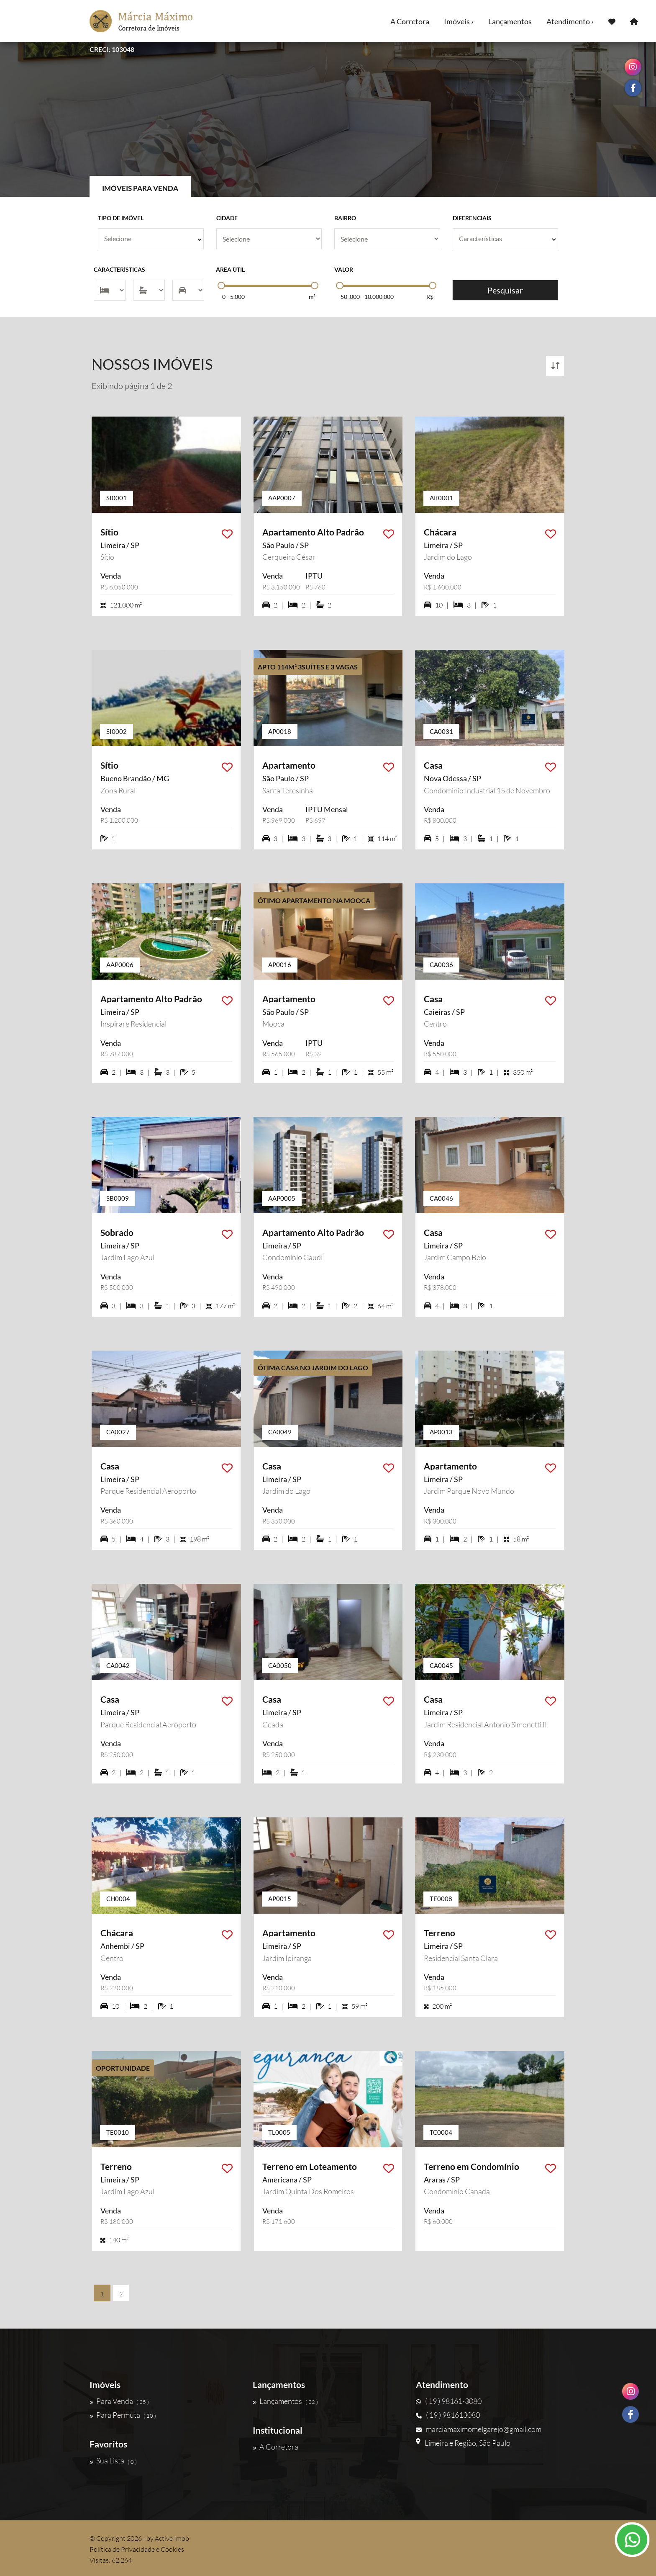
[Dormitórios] (110, 290)
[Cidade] (269, 238)
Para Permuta (123, 2414)
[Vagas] (188, 290)
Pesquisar (505, 290)
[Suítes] (149, 290)
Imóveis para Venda (140, 188)
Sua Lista (113, 2460)
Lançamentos (510, 21)
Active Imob (172, 2538)
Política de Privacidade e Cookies (137, 2549)
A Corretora (409, 21)
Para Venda (119, 2401)
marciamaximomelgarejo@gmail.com (478, 2429)
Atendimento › (570, 21)
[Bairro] (387, 238)
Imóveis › (459, 21)
